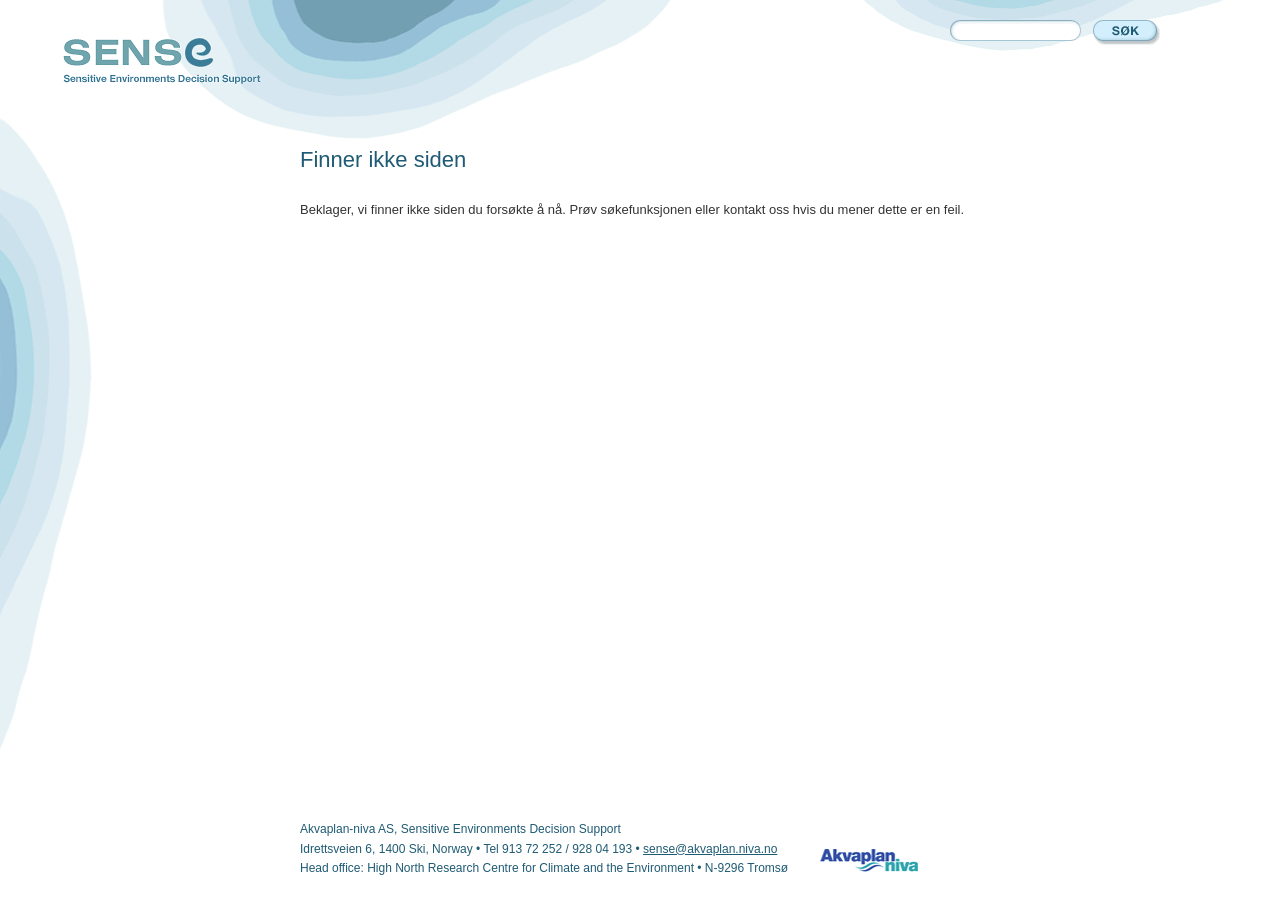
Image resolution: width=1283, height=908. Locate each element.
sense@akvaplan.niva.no (710, 849)
